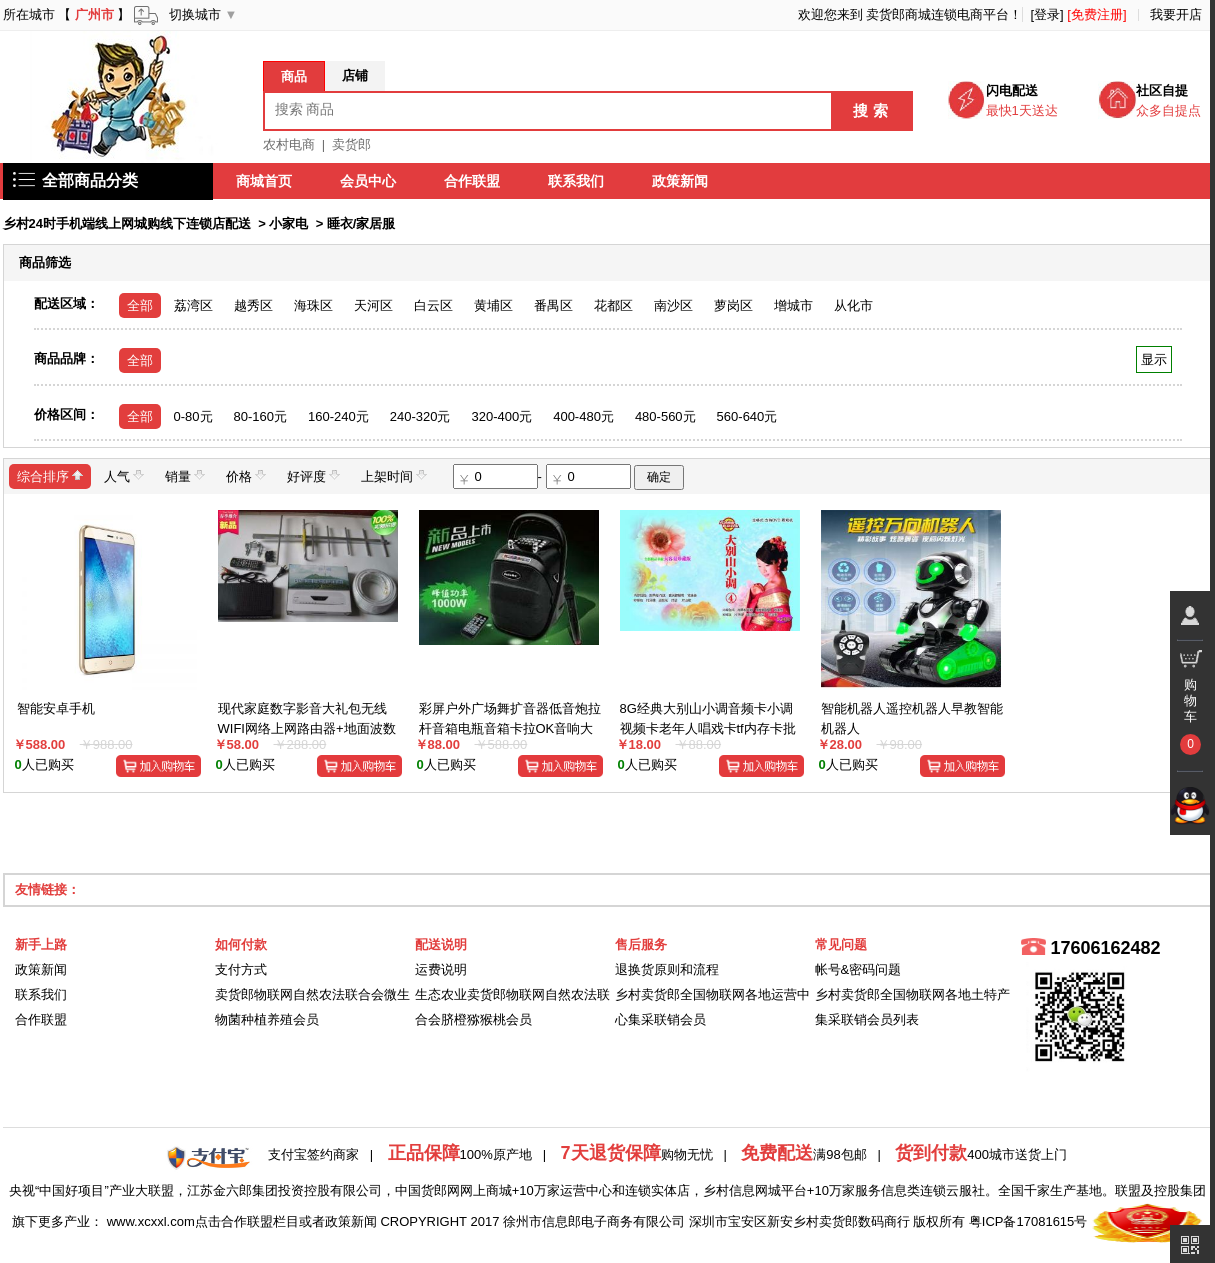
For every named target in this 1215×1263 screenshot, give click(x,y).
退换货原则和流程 (667, 969)
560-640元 (747, 416)
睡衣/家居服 (361, 223)
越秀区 (253, 305)
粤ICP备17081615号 (1028, 1221)
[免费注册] (1096, 14)
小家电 (288, 223)
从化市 (853, 305)
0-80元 (193, 416)
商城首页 (265, 181)
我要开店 (1176, 14)
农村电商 (289, 144)
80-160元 (260, 416)
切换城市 (195, 14)
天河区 (373, 305)
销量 (185, 475)
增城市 (793, 305)
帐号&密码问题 (858, 969)
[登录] (1046, 14)
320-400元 (501, 416)
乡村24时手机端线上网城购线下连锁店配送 (127, 223)
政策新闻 (681, 181)
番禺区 (553, 305)
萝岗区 (733, 305)
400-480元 (583, 416)
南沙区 (673, 305)
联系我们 (577, 181)
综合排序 (50, 475)
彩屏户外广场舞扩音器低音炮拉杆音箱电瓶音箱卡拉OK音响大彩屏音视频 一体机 (510, 728)
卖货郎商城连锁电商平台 (937, 14)
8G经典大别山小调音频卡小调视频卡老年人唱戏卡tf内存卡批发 (708, 728)
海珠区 (313, 305)
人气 (124, 475)
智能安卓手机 (56, 708)
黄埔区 (493, 305)
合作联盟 (473, 181)
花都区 (613, 305)
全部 (140, 305)
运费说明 (441, 969)
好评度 (313, 475)
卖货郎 (351, 144)
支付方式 (241, 969)
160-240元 (338, 416)
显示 (1153, 359)
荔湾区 (193, 305)
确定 (659, 477)
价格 (246, 475)
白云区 (433, 305)
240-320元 (420, 416)
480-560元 (665, 416)
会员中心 (369, 181)
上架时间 (394, 475)
